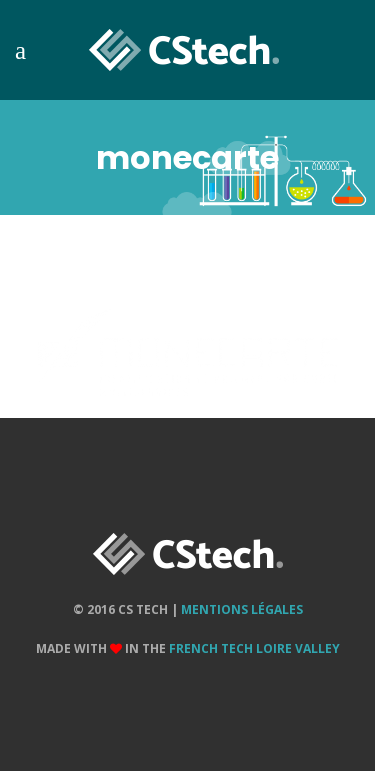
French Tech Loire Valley (254, 648)
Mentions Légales (242, 609)
